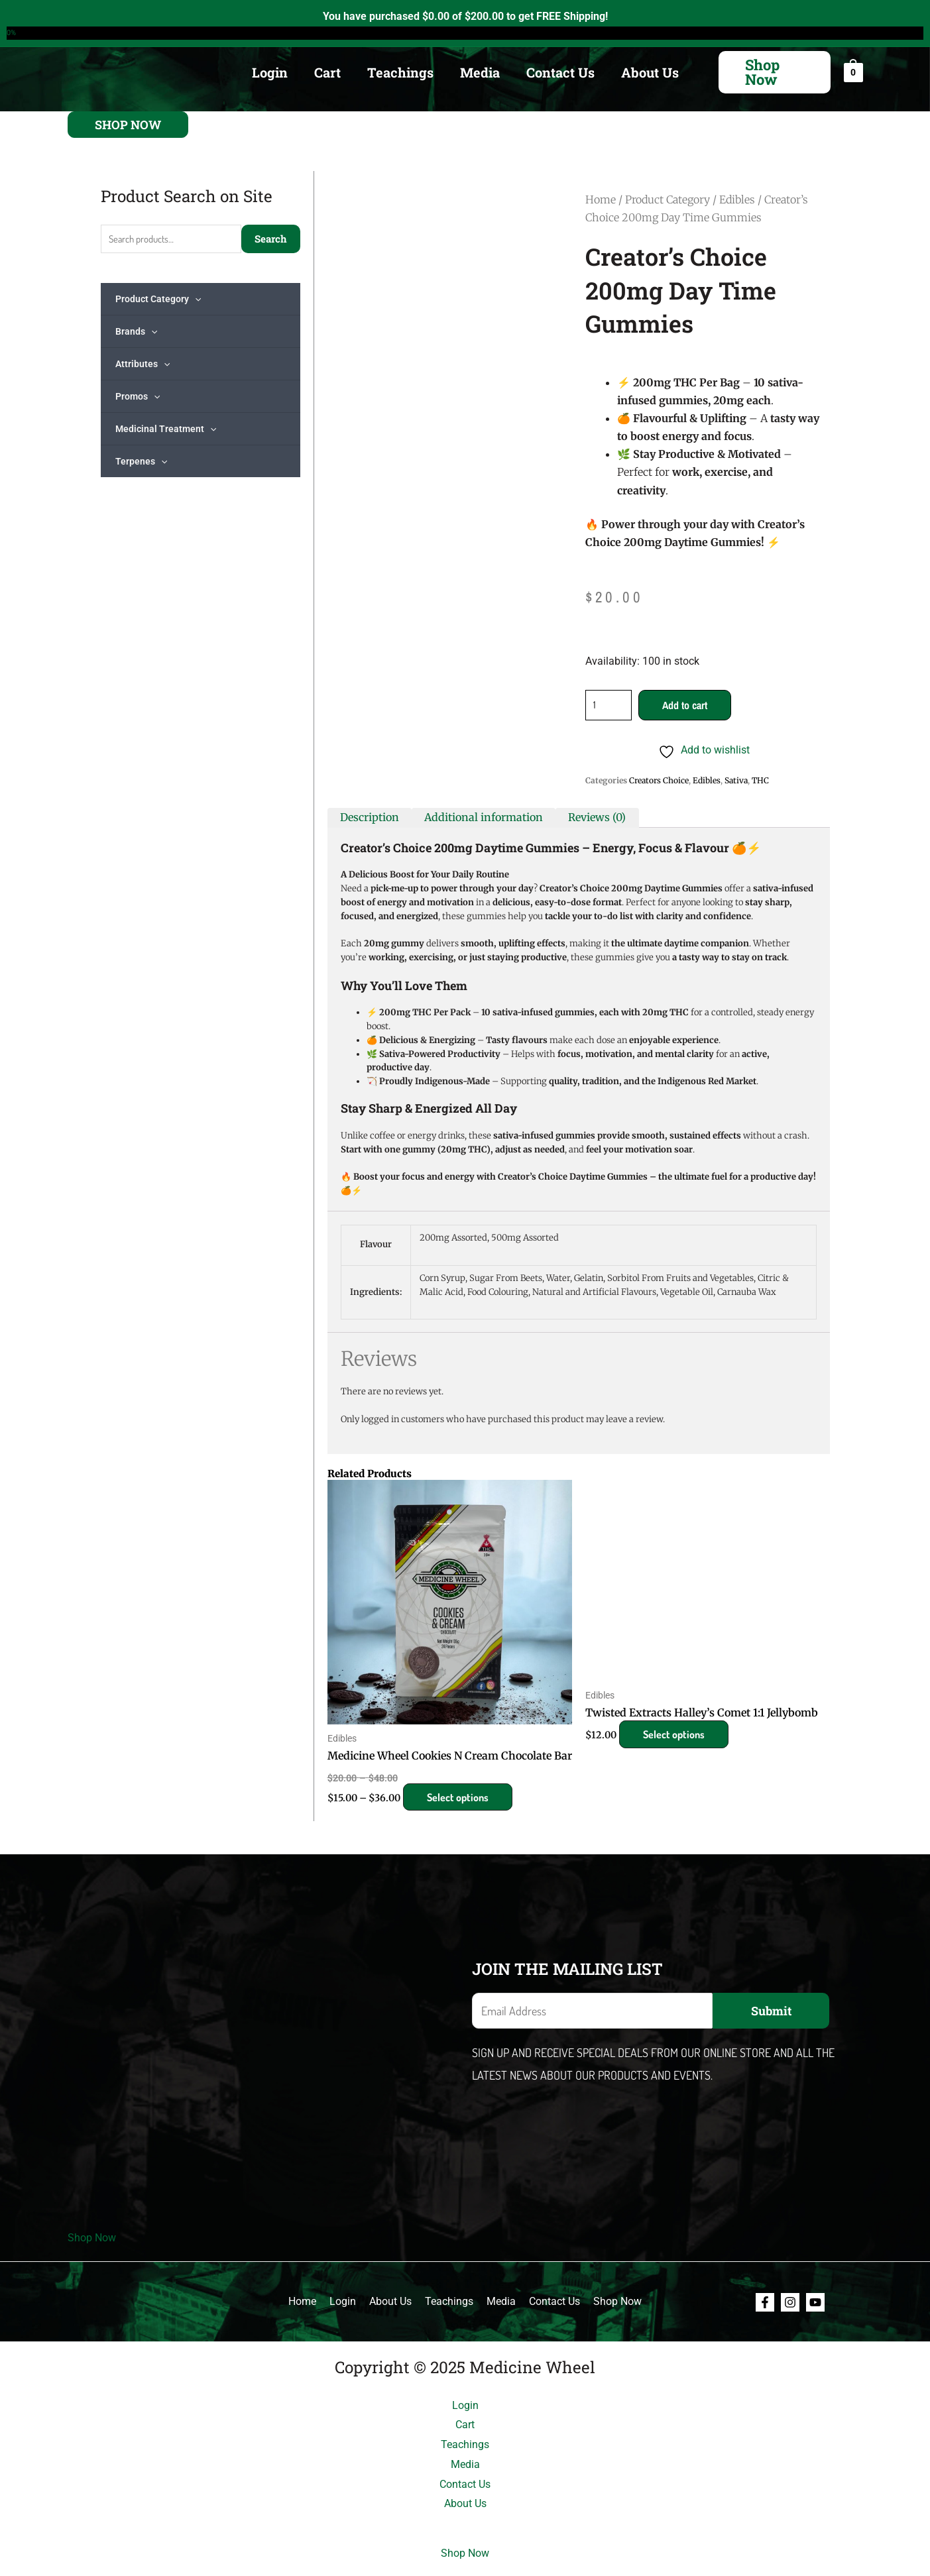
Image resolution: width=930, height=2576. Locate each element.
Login (270, 72)
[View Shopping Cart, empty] (853, 72)
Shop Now (92, 2237)
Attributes (142, 364)
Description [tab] (369, 817)
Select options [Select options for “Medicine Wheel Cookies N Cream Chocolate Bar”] (461, 1797)
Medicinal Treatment (165, 428)
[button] (775, 72)
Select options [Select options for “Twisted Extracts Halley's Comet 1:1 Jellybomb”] (677, 1734)
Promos (137, 396)
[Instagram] (790, 2302)
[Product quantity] (608, 705)
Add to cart (684, 705)
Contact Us (560, 72)
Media (480, 72)
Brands (136, 331)
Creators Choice (659, 780)
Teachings (400, 72)
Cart (327, 72)
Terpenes (141, 461)
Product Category (158, 299)
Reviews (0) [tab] (597, 817)
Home (600, 199)
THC (760, 780)
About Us (650, 72)
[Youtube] (815, 2302)
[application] (195, 299)
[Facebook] (765, 2302)
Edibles (737, 199)
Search (271, 238)
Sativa (736, 780)
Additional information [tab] (483, 817)
